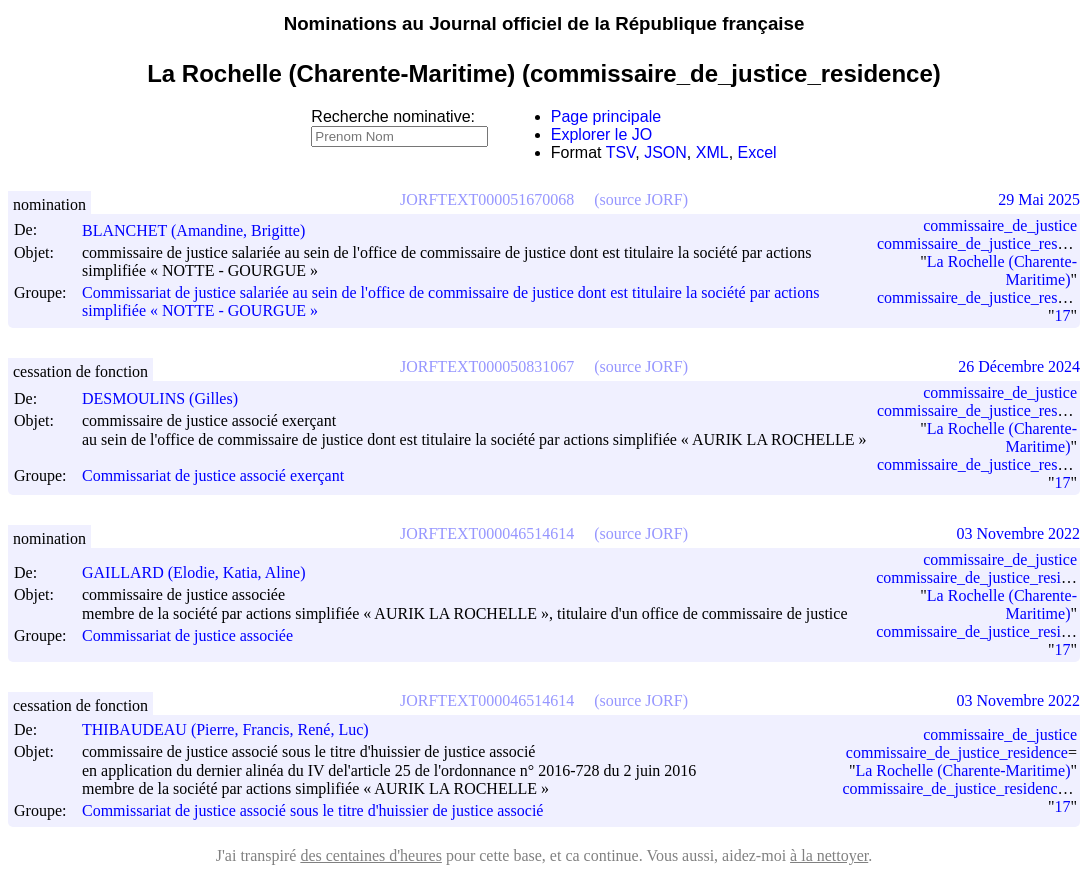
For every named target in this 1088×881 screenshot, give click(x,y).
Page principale (606, 116)
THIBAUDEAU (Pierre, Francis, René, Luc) (234, 729)
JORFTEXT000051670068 (487, 199)
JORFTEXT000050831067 (487, 366)
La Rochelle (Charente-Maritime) (962, 770)
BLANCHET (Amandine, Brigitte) (202, 230)
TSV (621, 152)
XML (712, 152)
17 (1062, 315)
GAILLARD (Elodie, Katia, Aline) (203, 572)
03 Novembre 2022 (1018, 533)
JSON (665, 152)
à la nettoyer (829, 855)
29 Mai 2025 (1039, 199)
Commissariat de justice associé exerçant (213, 476)
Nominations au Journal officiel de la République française (544, 23)
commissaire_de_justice (1000, 225)
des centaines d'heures (371, 855)
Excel (757, 152)
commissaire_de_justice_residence (957, 752)
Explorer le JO (601, 134)
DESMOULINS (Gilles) (169, 398)
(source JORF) (641, 199)
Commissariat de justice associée (187, 636)
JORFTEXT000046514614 (487, 533)
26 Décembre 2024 (1019, 366)
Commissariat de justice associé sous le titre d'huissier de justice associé (312, 811)
